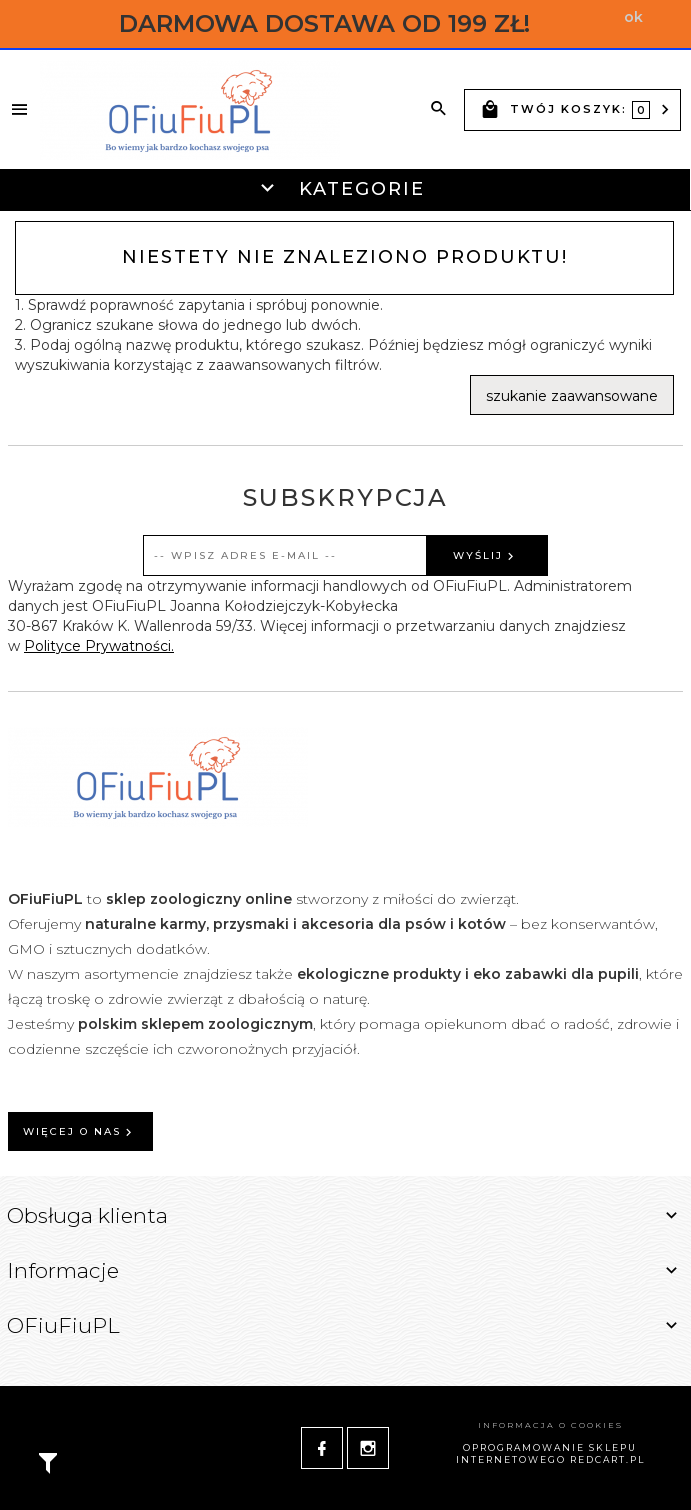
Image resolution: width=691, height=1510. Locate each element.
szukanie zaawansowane (572, 396)
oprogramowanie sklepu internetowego (547, 1454)
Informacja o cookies (550, 1425)
